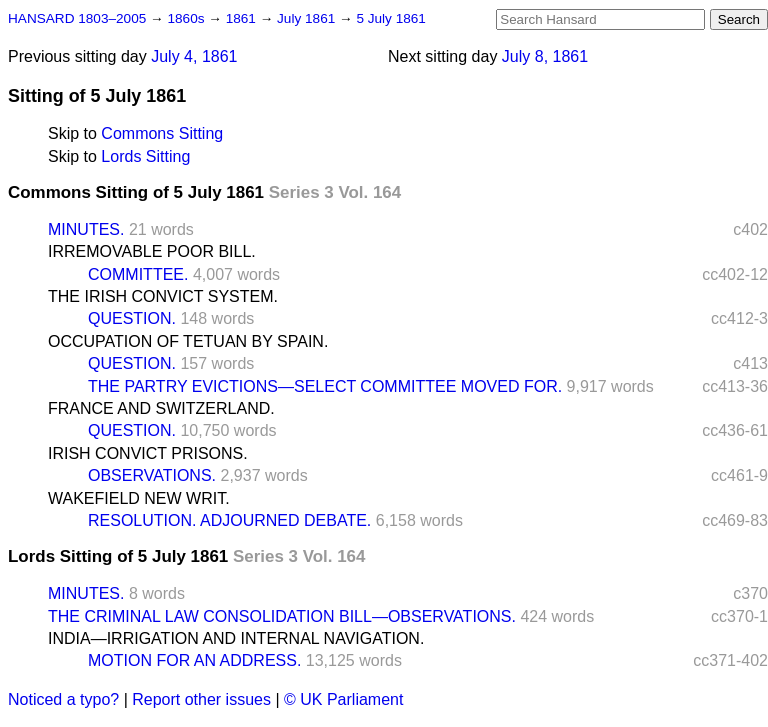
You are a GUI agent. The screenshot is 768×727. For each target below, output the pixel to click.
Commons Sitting (162, 133)
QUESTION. (132, 318)
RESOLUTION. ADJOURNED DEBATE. (229, 520)
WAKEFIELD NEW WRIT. (139, 498)
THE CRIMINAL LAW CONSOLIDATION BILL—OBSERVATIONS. (282, 616)
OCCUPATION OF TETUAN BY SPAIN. (188, 341)
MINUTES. (86, 229)
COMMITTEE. (138, 274)
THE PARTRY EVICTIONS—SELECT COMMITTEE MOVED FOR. (325, 386)
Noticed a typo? (63, 699)
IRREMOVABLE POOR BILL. (152, 251)
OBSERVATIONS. (152, 475)
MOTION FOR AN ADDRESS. (194, 660)
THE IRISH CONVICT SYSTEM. (163, 296)
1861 (243, 18)
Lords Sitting (145, 156)
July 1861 (308, 18)
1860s (187, 18)
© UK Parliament (343, 699)
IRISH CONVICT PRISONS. (148, 453)
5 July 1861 (391, 18)
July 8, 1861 (545, 56)
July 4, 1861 (194, 56)
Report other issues (201, 699)
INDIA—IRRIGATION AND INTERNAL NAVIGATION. (236, 638)
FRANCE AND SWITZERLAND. (161, 408)
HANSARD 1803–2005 (77, 18)
